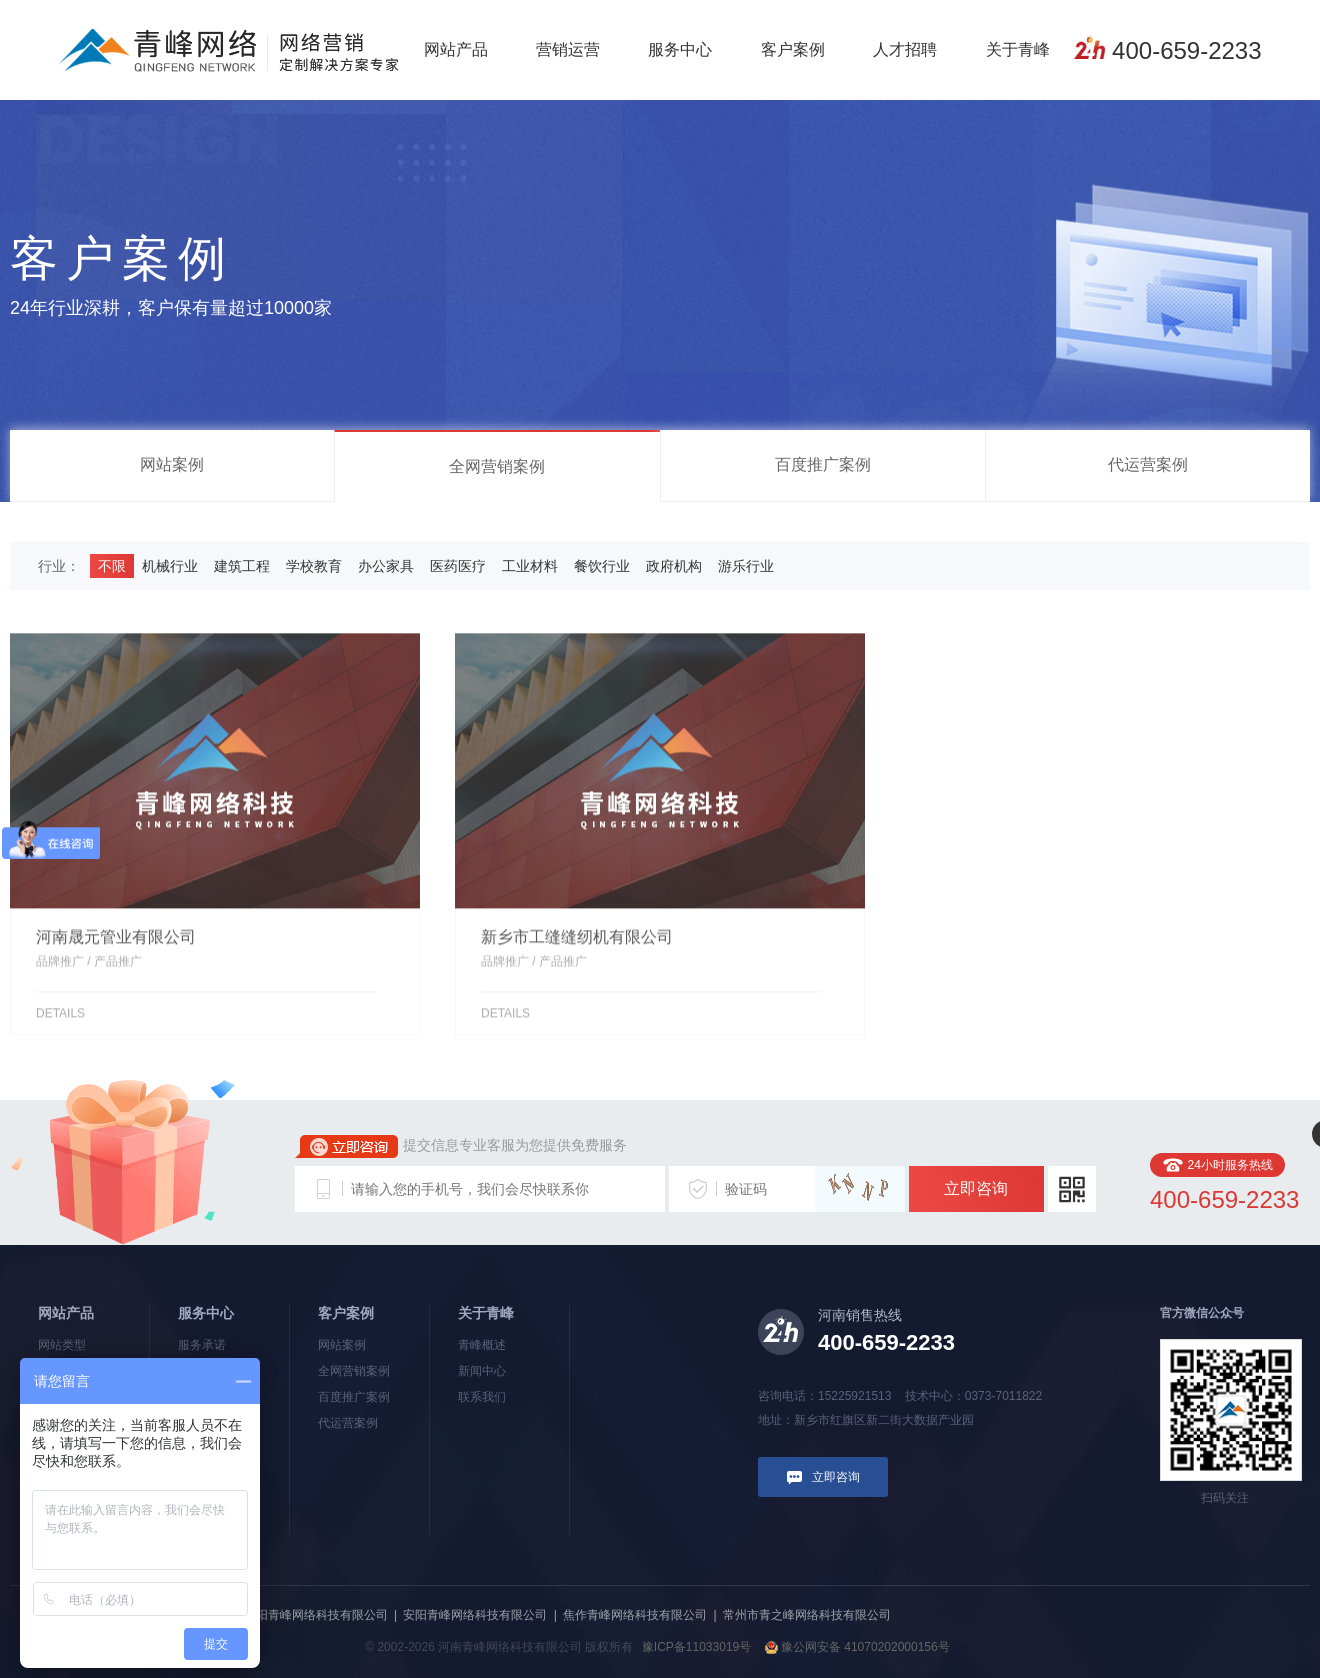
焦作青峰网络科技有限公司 (635, 1615)
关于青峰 (1018, 49)
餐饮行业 (602, 566)
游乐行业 (746, 566)
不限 (112, 566)
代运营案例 (1148, 464)
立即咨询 (976, 1188)
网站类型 (62, 1345)
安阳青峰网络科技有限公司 (475, 1615)
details (60, 1023)
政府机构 (674, 566)
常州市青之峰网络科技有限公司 (807, 1615)
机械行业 (170, 566)
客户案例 (793, 49)
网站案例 (172, 464)
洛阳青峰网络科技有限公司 (316, 1615)
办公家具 (386, 566)
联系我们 (482, 1397)
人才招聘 (905, 49)
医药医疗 (458, 566)
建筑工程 (242, 566)
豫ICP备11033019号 (696, 1647)
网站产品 (456, 49)
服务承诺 (202, 1345)
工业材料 (530, 566)
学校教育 (314, 566)
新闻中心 (482, 1371)
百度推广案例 (823, 464)
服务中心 (680, 49)
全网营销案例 (497, 466)
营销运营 (568, 49)
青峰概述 (482, 1345)
